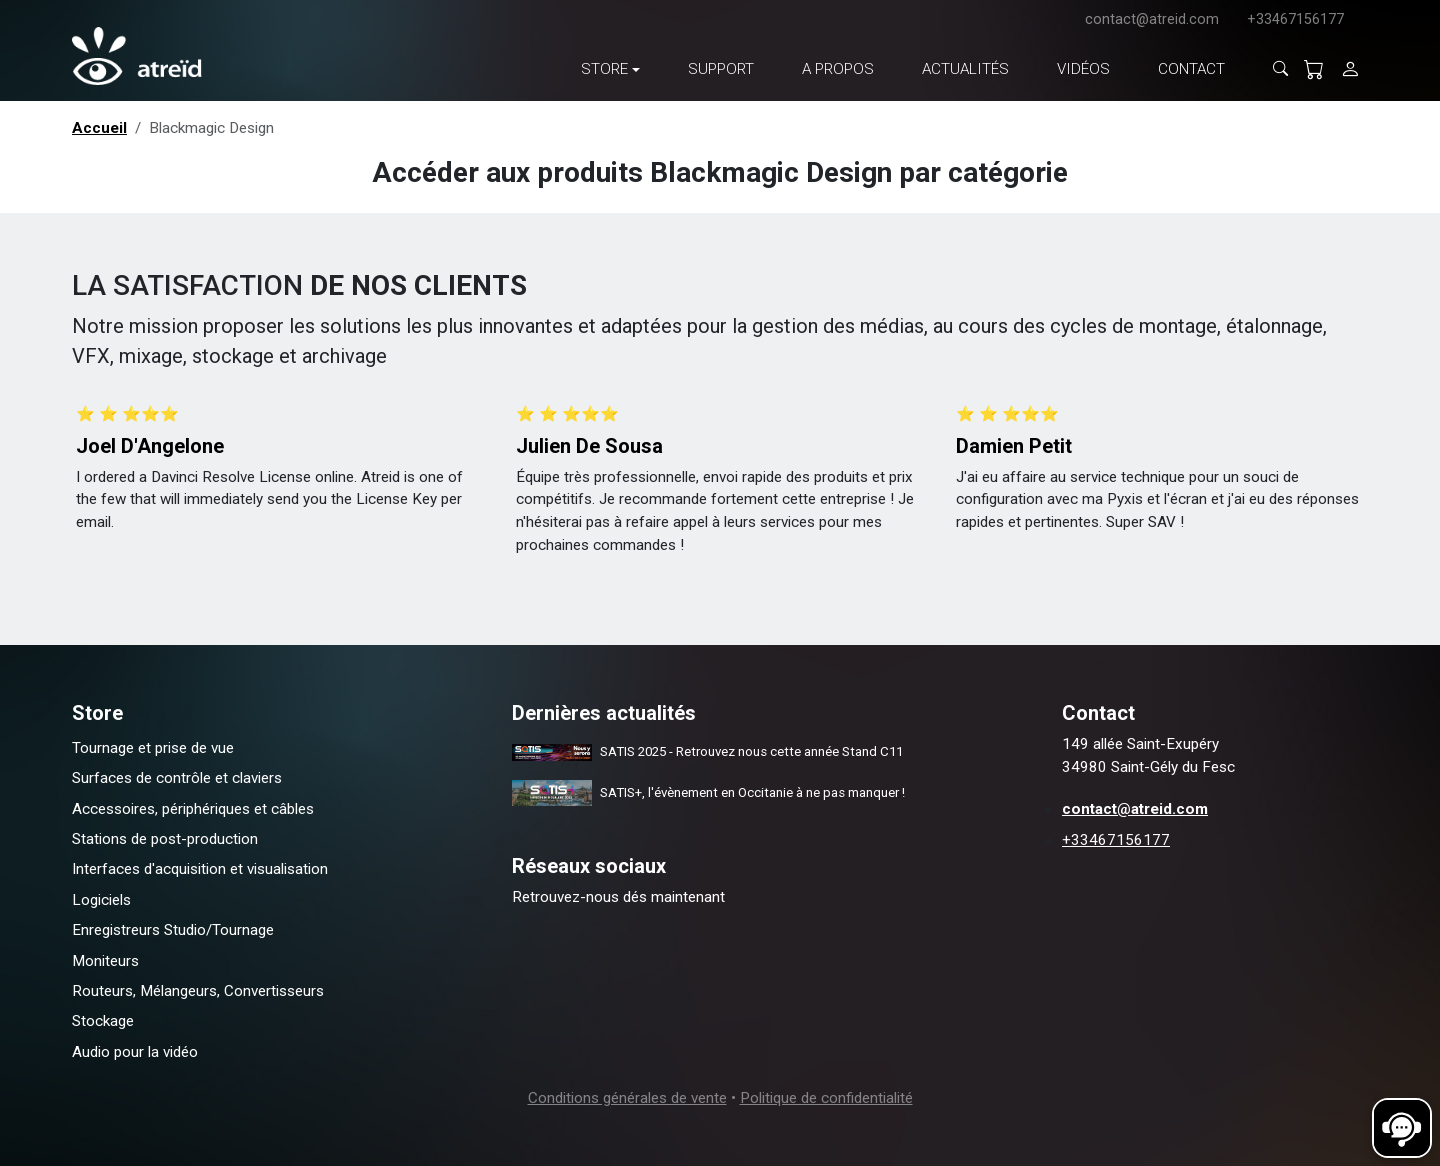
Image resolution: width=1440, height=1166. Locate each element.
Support (721, 69)
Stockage (103, 1021)
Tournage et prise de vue (153, 748)
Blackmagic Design (211, 128)
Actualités (965, 69)
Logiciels (101, 900)
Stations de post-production (165, 839)
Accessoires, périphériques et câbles (193, 809)
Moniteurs (105, 961)
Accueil (99, 128)
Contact (1191, 69)
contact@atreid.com (1152, 19)
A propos (838, 69)
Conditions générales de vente (627, 1098)
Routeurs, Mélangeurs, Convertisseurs (198, 991)
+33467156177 (1295, 19)
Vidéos (1083, 69)
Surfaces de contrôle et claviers (177, 778)
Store (604, 69)
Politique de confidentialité (826, 1098)
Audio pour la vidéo (135, 1052)
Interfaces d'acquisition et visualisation (200, 869)
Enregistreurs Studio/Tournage (173, 930)
